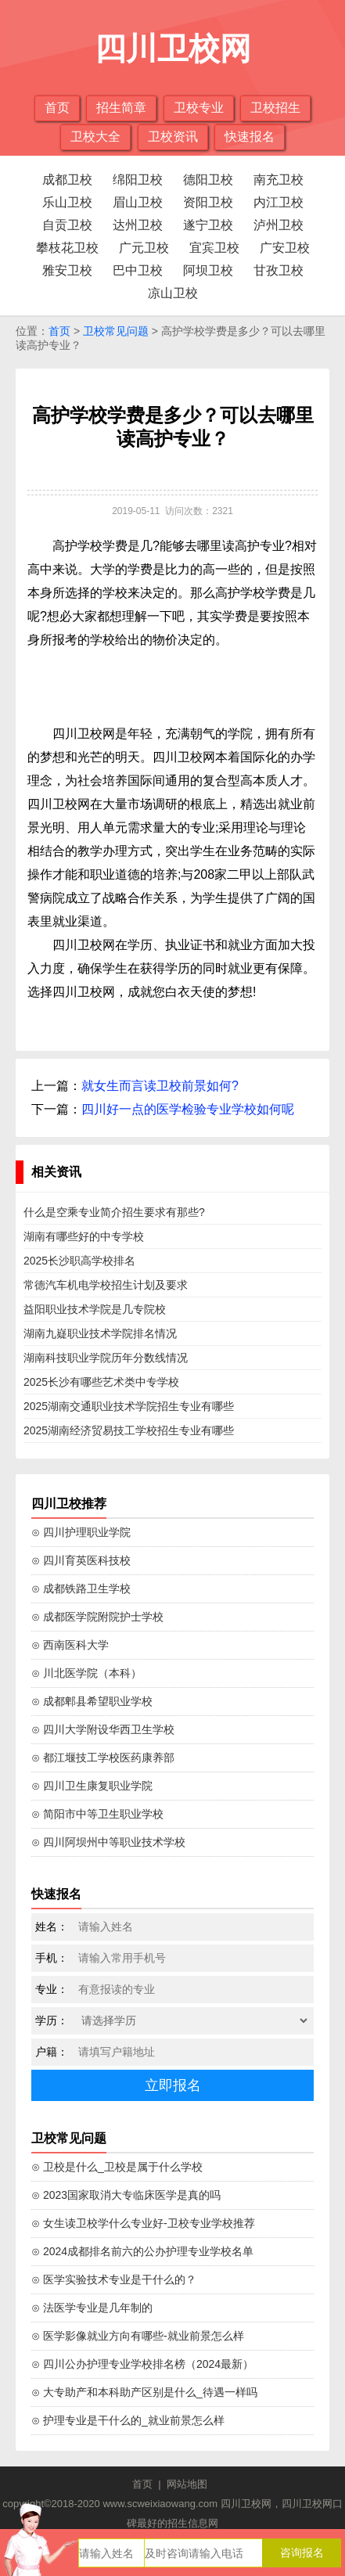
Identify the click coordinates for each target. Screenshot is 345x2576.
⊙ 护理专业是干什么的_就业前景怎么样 (128, 2420)
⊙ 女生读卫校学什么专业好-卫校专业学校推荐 (143, 2223)
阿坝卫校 (208, 270)
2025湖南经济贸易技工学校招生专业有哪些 (128, 1430)
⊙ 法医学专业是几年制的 (92, 2307)
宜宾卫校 (214, 247)
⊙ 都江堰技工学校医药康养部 (102, 1757)
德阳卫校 (208, 179)
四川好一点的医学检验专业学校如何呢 (187, 1109)
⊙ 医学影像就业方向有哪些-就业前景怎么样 (137, 2336)
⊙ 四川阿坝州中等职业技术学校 (108, 1842)
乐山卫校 (67, 202)
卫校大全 (95, 136)
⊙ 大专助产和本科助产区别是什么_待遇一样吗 (144, 2392)
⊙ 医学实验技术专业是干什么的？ (113, 2279)
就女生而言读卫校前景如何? (160, 1085)
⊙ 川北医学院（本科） (86, 1673)
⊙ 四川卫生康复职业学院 (92, 1785)
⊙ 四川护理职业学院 (81, 1532)
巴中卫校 (138, 270)
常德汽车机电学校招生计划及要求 (105, 1285)
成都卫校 (67, 179)
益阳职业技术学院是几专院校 (94, 1309)
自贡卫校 (67, 225)
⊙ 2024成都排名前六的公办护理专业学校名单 (142, 2251)
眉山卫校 (138, 202)
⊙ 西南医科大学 (70, 1645)
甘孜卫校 (278, 270)
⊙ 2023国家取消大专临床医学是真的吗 (126, 2195)
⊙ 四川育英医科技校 (81, 1560)
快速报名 (250, 136)
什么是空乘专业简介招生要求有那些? (114, 1212)
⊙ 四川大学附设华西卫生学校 (102, 1729)
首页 (57, 107)
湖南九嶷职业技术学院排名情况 (100, 1333)
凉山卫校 (173, 293)
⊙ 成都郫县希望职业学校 (92, 1701)
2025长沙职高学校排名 (79, 1260)
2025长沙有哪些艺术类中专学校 (101, 1382)
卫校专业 (199, 107)
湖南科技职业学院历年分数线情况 (105, 1357)
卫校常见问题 (116, 331)
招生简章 (121, 107)
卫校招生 (275, 107)
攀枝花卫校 (67, 247)
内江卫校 (278, 202)
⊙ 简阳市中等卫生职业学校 (97, 1814)
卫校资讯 (173, 136)
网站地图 (187, 2484)
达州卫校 (138, 225)
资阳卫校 (208, 202)
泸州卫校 (278, 225)
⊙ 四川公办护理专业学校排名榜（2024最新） (142, 2364)
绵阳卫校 (138, 179)
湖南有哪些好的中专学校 (83, 1236)
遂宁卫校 (208, 225)
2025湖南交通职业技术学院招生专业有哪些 (128, 1406)
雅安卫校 (67, 270)
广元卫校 (144, 247)
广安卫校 (285, 247)
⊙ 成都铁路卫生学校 (81, 1588)
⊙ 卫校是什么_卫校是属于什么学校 (117, 2166)
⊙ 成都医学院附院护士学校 (97, 1616)
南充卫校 (278, 179)
